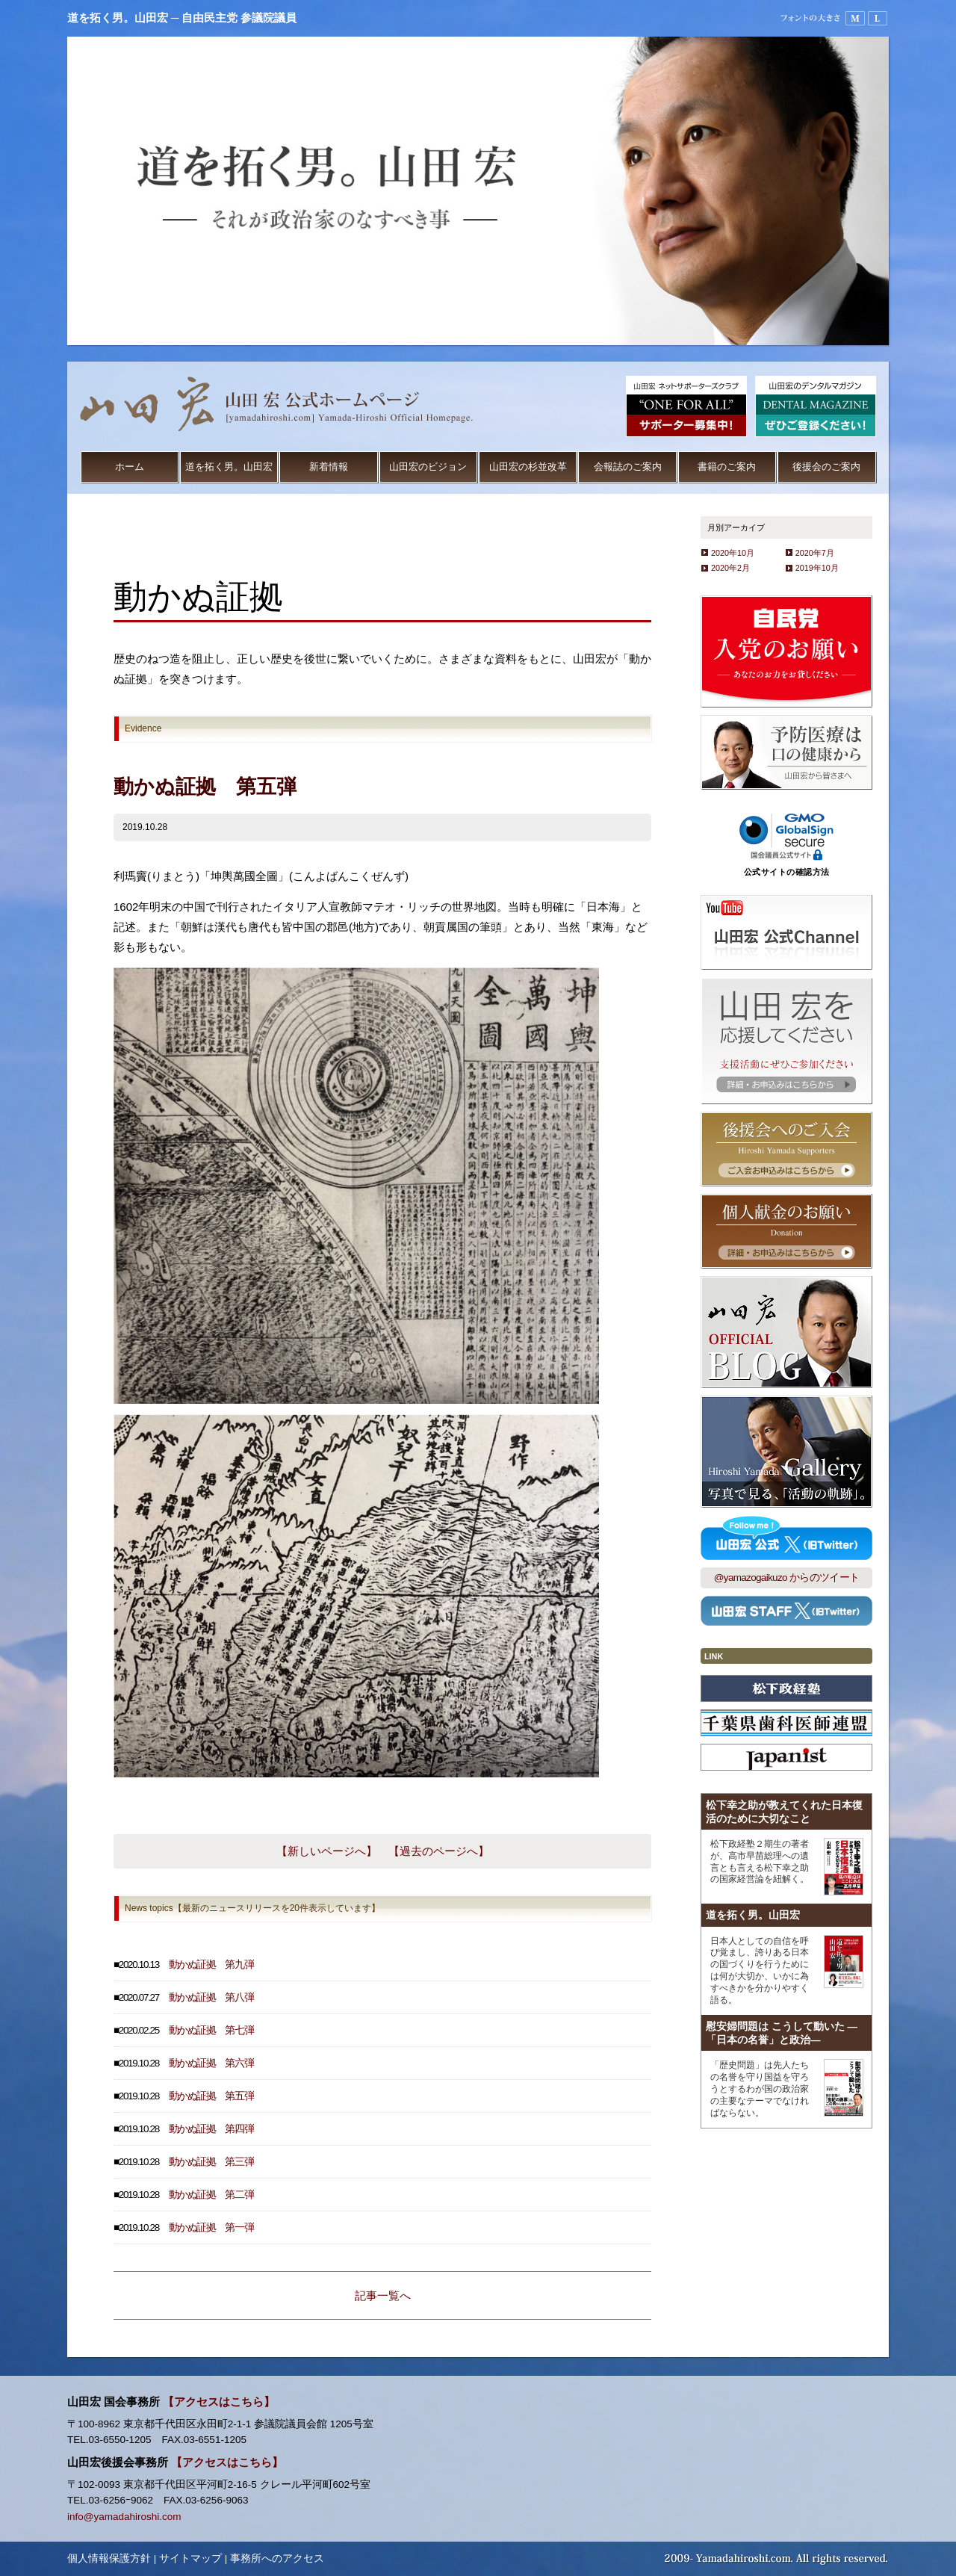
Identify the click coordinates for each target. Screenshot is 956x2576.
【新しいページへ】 (326, 1851)
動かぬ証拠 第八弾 (211, 1997)
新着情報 (328, 466)
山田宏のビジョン (428, 466)
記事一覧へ (383, 2295)
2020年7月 (814, 552)
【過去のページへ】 (438, 1851)
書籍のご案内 (727, 466)
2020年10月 (732, 552)
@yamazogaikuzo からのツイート (786, 1577)
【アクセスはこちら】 (219, 2402)
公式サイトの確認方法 (787, 871)
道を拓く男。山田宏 (229, 466)
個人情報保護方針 (109, 2558)
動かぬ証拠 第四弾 (211, 2128)
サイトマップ (190, 2558)
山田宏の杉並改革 (528, 466)
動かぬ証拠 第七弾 (211, 2030)
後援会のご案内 (826, 466)
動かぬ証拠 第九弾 (211, 1964)
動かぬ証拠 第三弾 (211, 2161)
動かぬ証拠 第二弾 (211, 2194)
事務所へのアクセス (277, 2558)
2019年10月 (817, 567)
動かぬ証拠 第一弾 (211, 2227)
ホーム (129, 466)
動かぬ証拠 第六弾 (211, 2063)
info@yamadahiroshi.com (124, 2516)
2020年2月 (730, 567)
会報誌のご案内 (628, 466)
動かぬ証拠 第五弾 (211, 2096)
